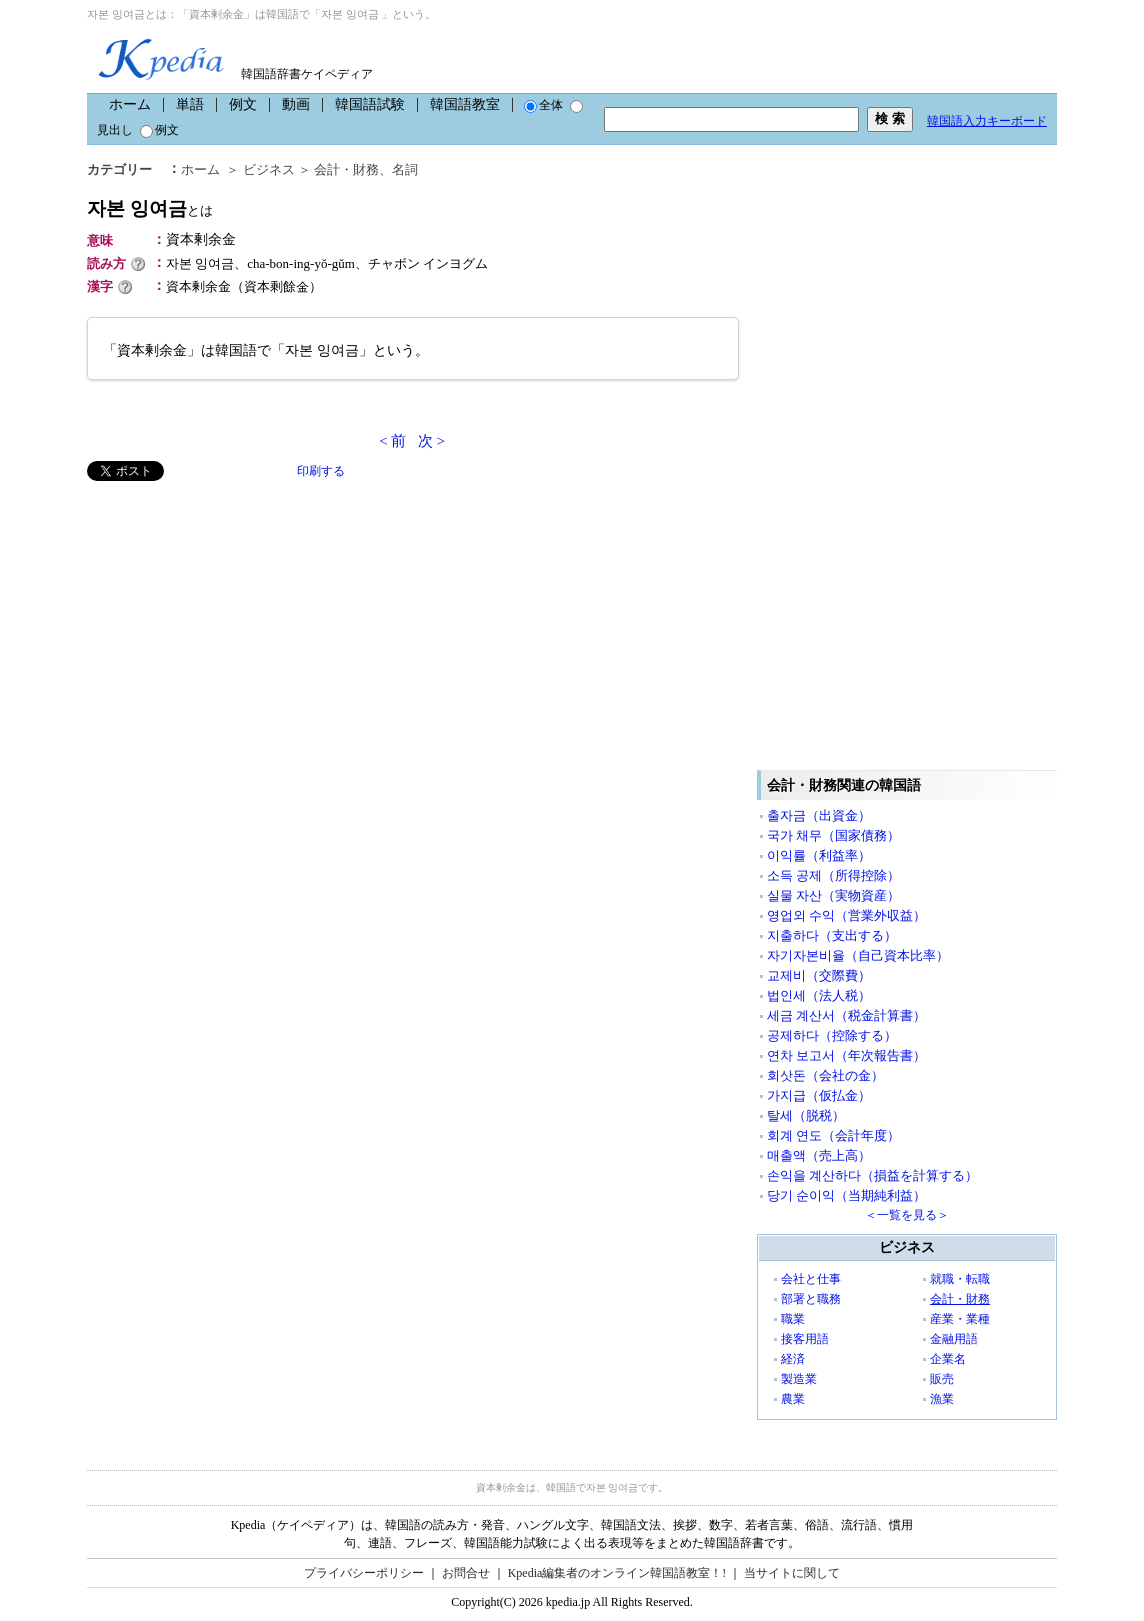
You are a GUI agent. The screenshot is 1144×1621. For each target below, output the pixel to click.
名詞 (405, 169)
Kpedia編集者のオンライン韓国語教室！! (617, 1573)
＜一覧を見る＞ (907, 1215)
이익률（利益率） (819, 855)
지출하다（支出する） (832, 935)
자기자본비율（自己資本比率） (858, 955)
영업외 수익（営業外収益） (846, 915)
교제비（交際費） (819, 975)
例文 (243, 104)
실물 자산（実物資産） (833, 895)
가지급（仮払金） (819, 1095)
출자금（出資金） (819, 815)
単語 (190, 104)
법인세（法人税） (819, 995)
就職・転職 (960, 1279)
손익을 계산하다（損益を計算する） (872, 1175)
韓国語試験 (370, 104)
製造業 (799, 1379)
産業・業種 (960, 1319)
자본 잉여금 (150, 208)
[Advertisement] (237, 621)
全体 (543, 105)
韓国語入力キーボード (987, 121)
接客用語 (805, 1339)
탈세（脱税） (806, 1115)
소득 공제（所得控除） (833, 875)
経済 (793, 1359)
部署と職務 (811, 1299)
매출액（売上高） (819, 1155)
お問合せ (466, 1573)
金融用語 (954, 1339)
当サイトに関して (792, 1573)
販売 (942, 1379)
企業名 (948, 1359)
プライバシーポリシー (364, 1573)
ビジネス (269, 169)
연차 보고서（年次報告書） (846, 1055)
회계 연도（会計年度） (833, 1135)
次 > (431, 441)
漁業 (942, 1399)
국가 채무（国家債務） (833, 835)
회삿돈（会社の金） (825, 1075)
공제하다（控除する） (832, 1035)
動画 (296, 104)
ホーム (130, 104)
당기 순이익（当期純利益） (846, 1195)
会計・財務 (346, 169)
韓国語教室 (465, 104)
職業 (793, 1319)
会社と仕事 (811, 1279)
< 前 (392, 441)
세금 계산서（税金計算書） (846, 1015)
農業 (793, 1399)
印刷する (321, 471)
